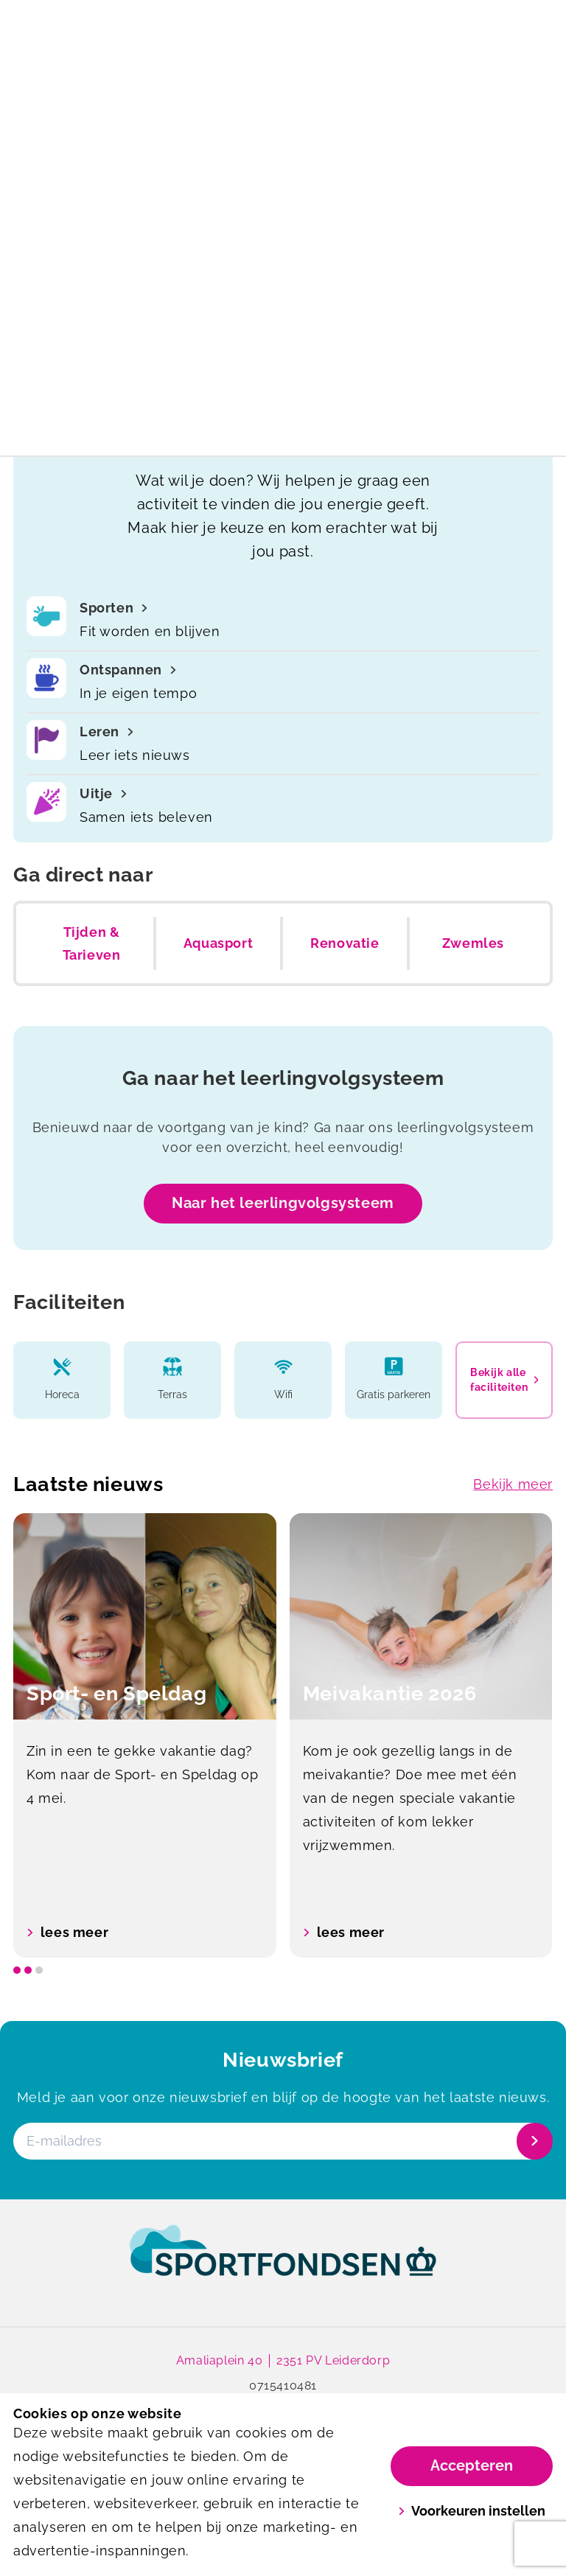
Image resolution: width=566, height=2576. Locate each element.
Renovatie (344, 943)
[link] (283, 2265)
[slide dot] (17, 1970)
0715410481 (283, 2386)
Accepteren (471, 2465)
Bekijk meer (513, 1484)
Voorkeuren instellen (472, 2511)
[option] (145, 1735)
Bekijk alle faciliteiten (504, 1379)
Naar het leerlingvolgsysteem (283, 1203)
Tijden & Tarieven (92, 943)
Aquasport (218, 943)
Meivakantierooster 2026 (283, 18)
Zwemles (473, 943)
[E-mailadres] (281, 2141)
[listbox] (283, 1735)
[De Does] (148, 63)
